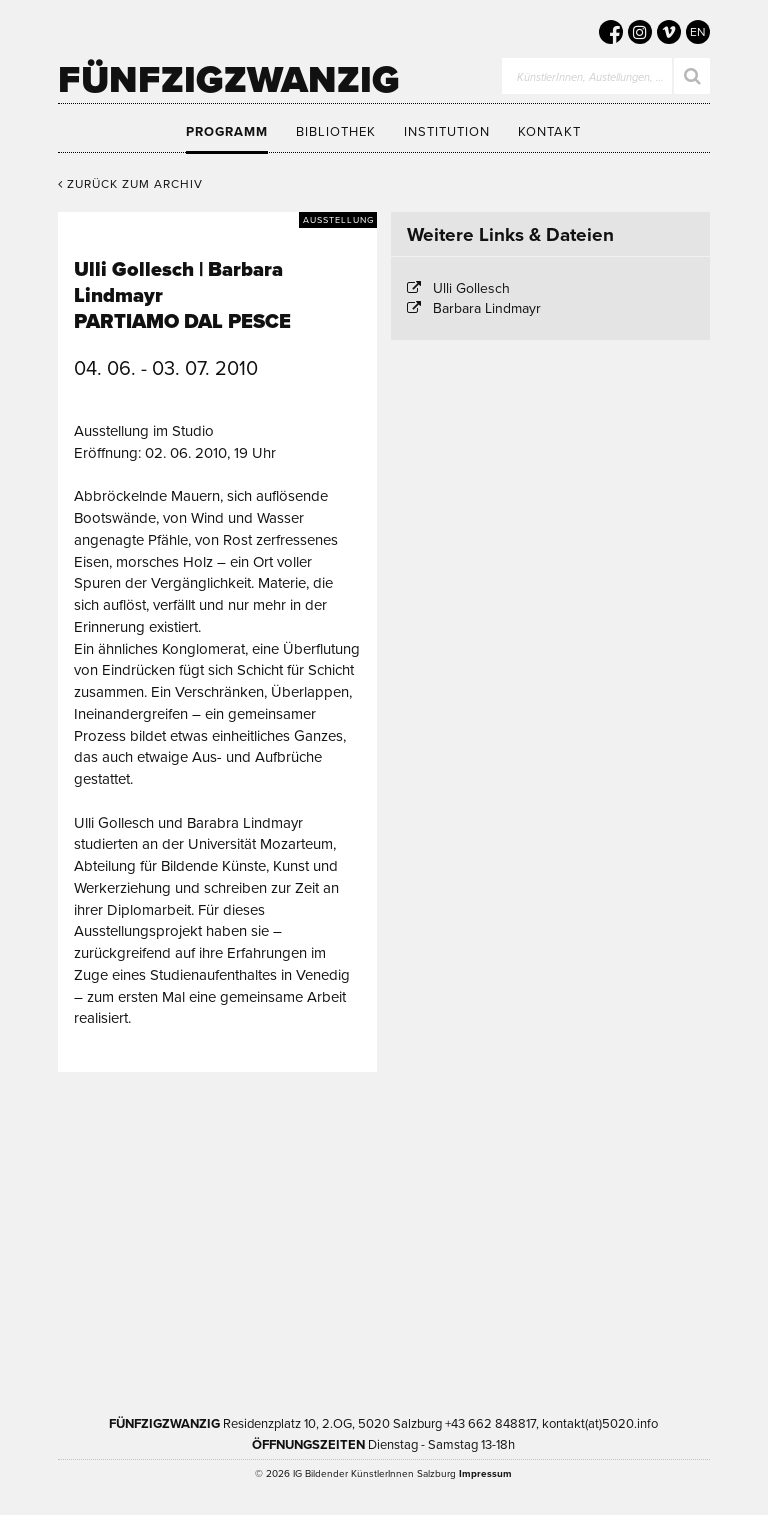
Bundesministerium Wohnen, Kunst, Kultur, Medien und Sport (302, 1301)
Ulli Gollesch (471, 288)
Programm (227, 132)
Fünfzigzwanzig (229, 80)
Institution (447, 132)
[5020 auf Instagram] (640, 32)
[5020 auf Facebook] (611, 32)
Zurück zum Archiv (130, 184)
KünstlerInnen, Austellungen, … (590, 77)
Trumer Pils (531, 1301)
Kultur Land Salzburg (480, 1175)
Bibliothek (336, 132)
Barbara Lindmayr (487, 308)
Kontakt (549, 132)
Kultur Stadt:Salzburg (290, 1175)
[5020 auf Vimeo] (669, 32)
